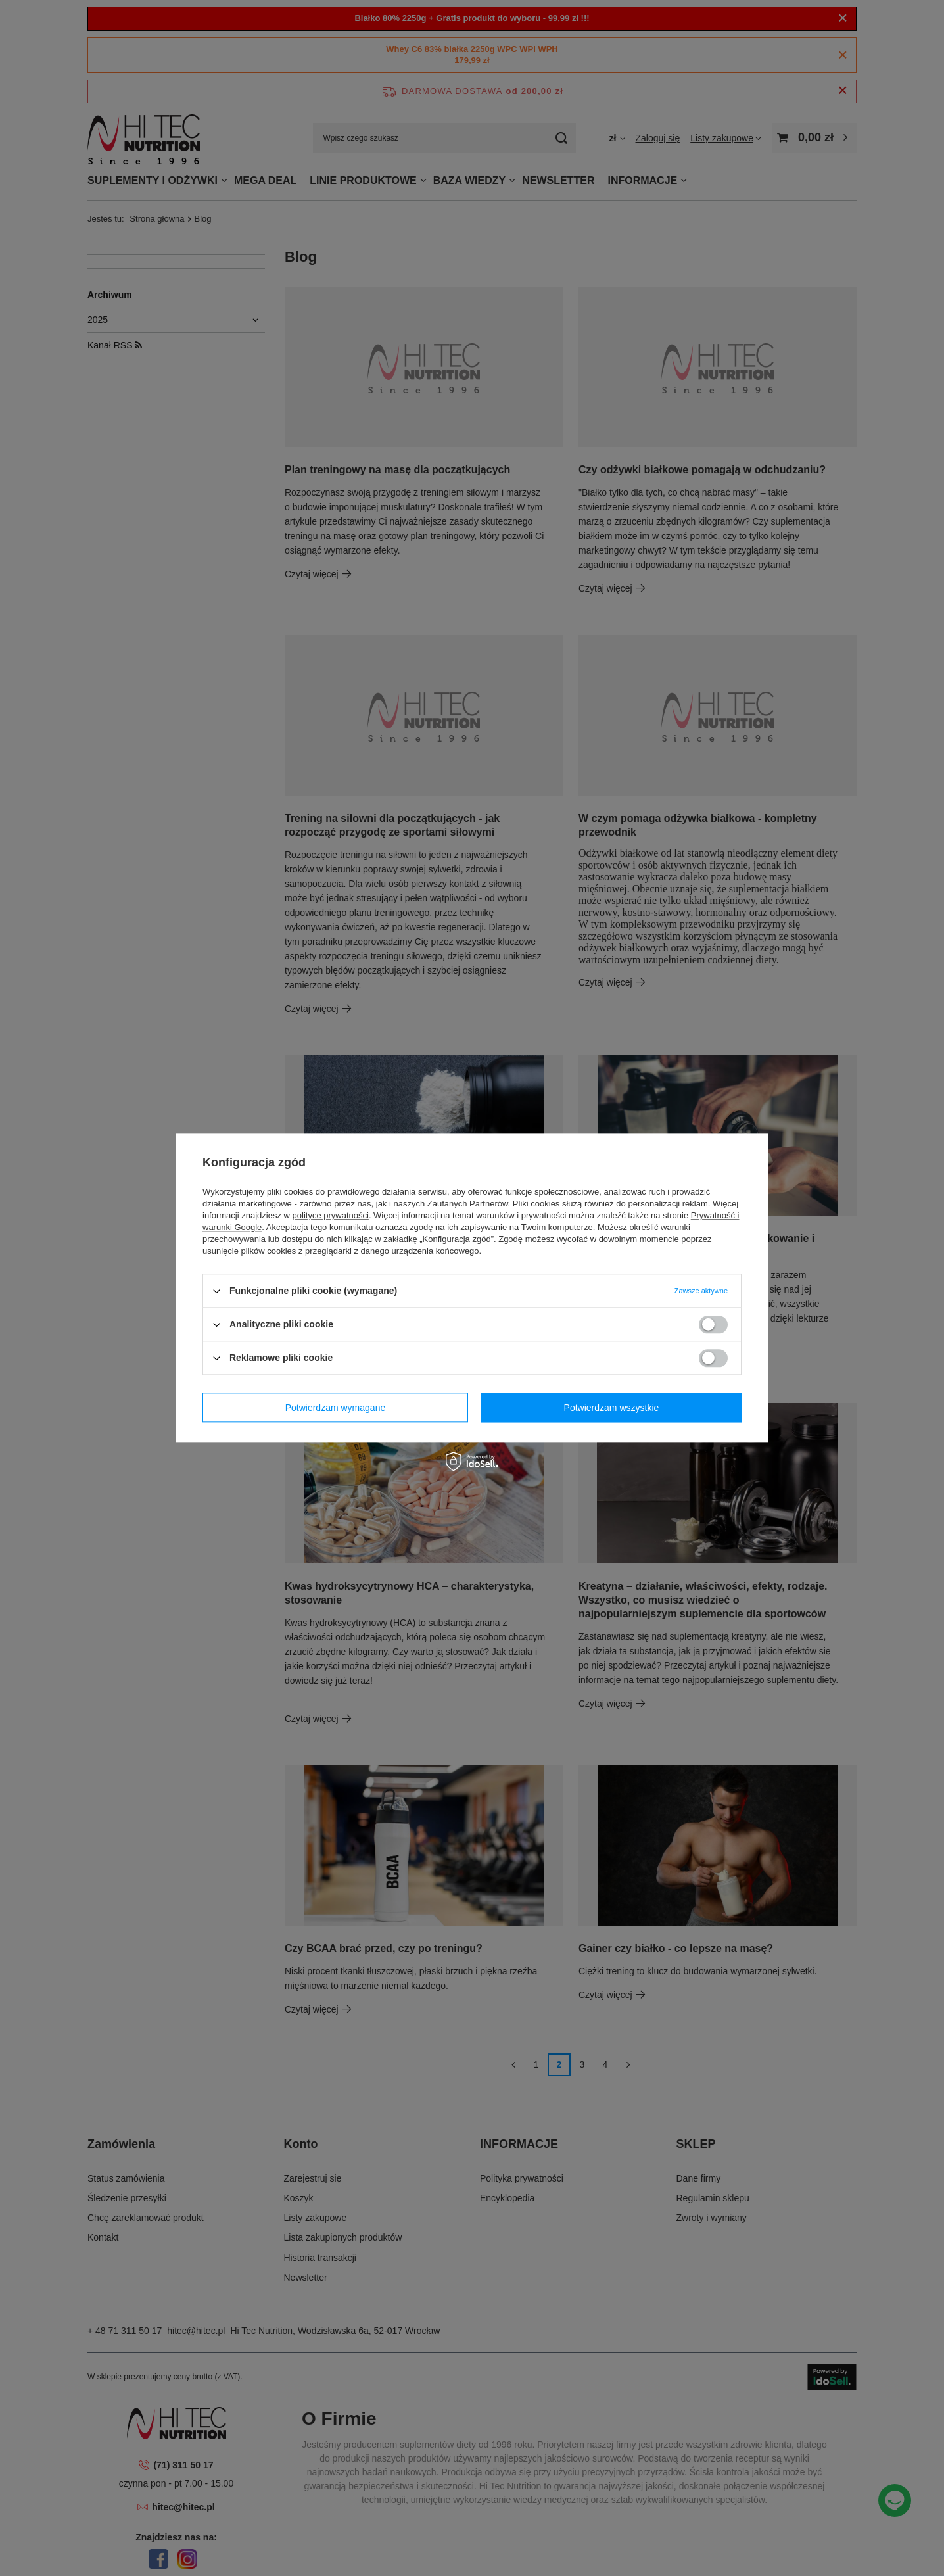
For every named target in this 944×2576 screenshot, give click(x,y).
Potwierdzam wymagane (335, 1407)
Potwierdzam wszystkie (611, 1407)
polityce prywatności (331, 1215)
